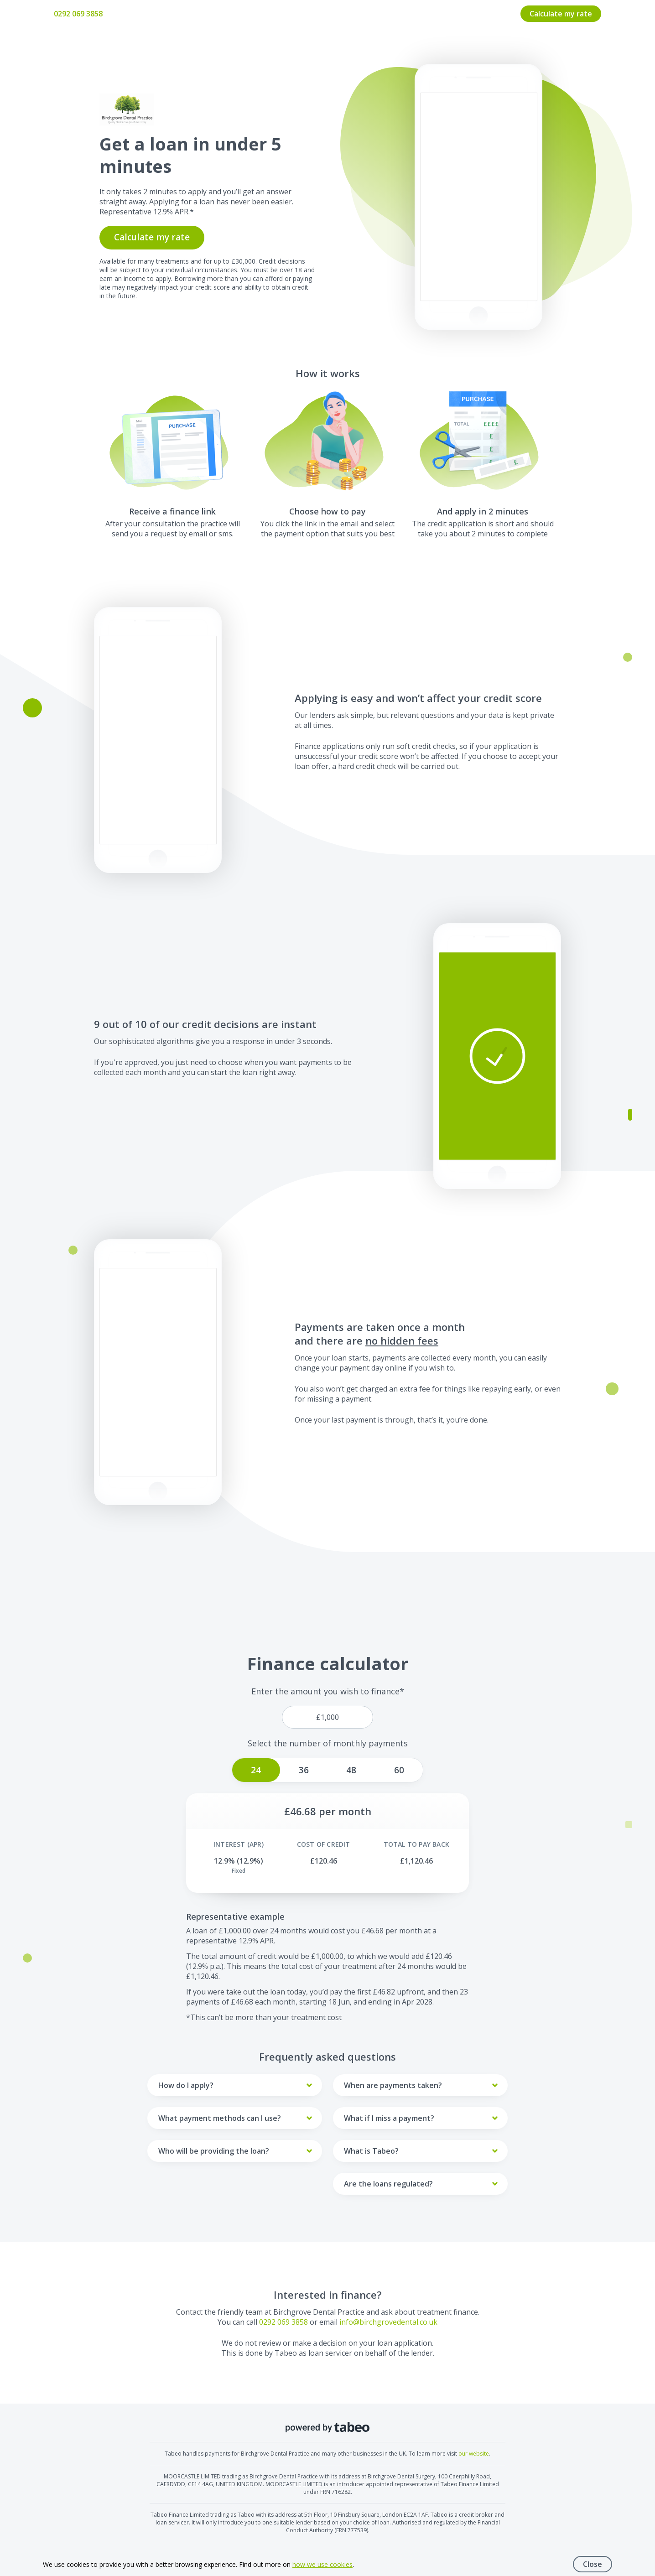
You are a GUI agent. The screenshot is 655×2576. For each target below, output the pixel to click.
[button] (497, 1056)
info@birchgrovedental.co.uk (388, 2322)
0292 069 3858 (78, 14)
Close (592, 2564)
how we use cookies (322, 2564)
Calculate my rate (561, 14)
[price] (327, 1717)
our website (473, 2453)
